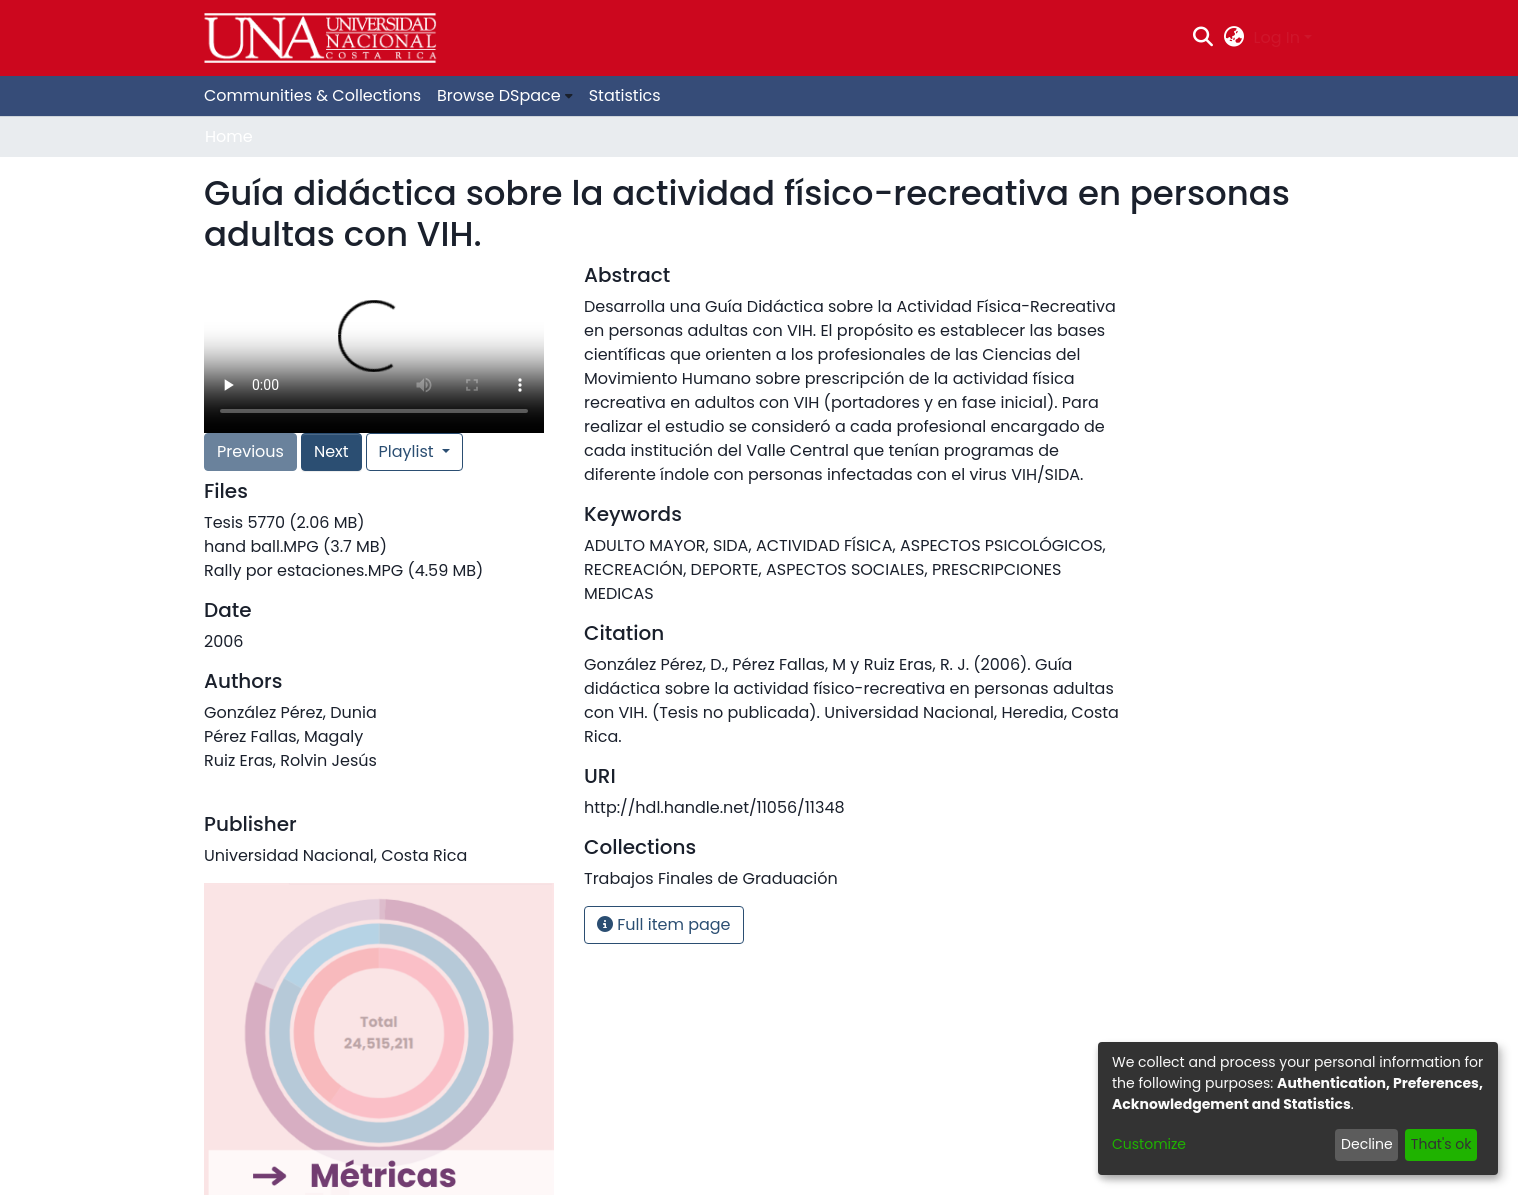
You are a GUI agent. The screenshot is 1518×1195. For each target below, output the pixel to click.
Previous (250, 451)
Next (331, 451)
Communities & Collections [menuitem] (312, 95)
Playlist (408, 451)
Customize (1149, 1144)
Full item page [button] (664, 924)
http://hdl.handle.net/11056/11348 (714, 807)
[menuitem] (1233, 38)
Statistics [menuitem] (625, 95)
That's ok (1441, 1144)
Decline (1367, 1144)
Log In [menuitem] (1277, 37)
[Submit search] (1203, 38)
